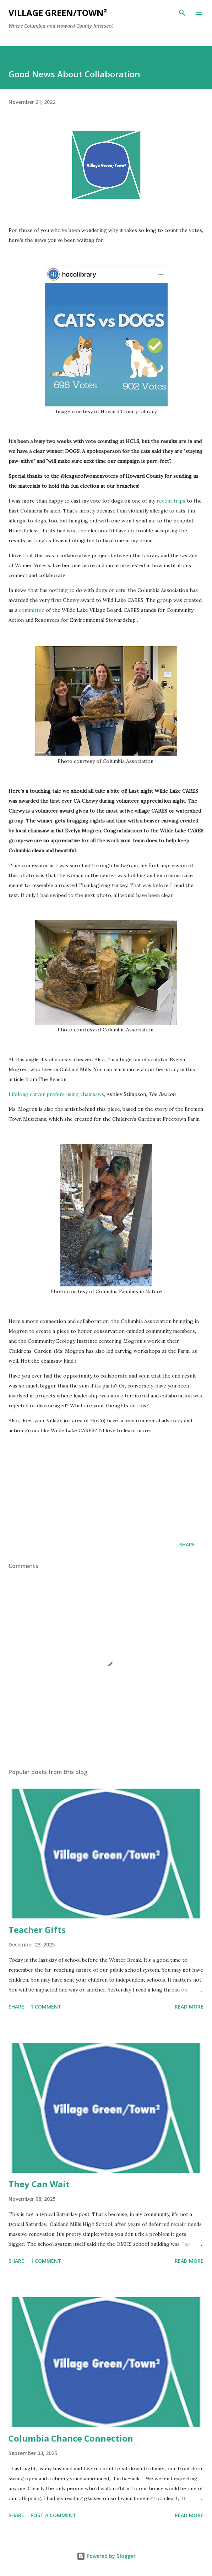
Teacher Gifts (37, 1929)
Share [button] (187, 1544)
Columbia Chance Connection (71, 2438)
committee (31, 610)
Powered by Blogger (106, 2556)
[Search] (182, 13)
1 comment (46, 2006)
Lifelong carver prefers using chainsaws (56, 1094)
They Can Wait (39, 2184)
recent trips (171, 501)
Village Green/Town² (58, 12)
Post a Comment (53, 2515)
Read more (189, 2006)
